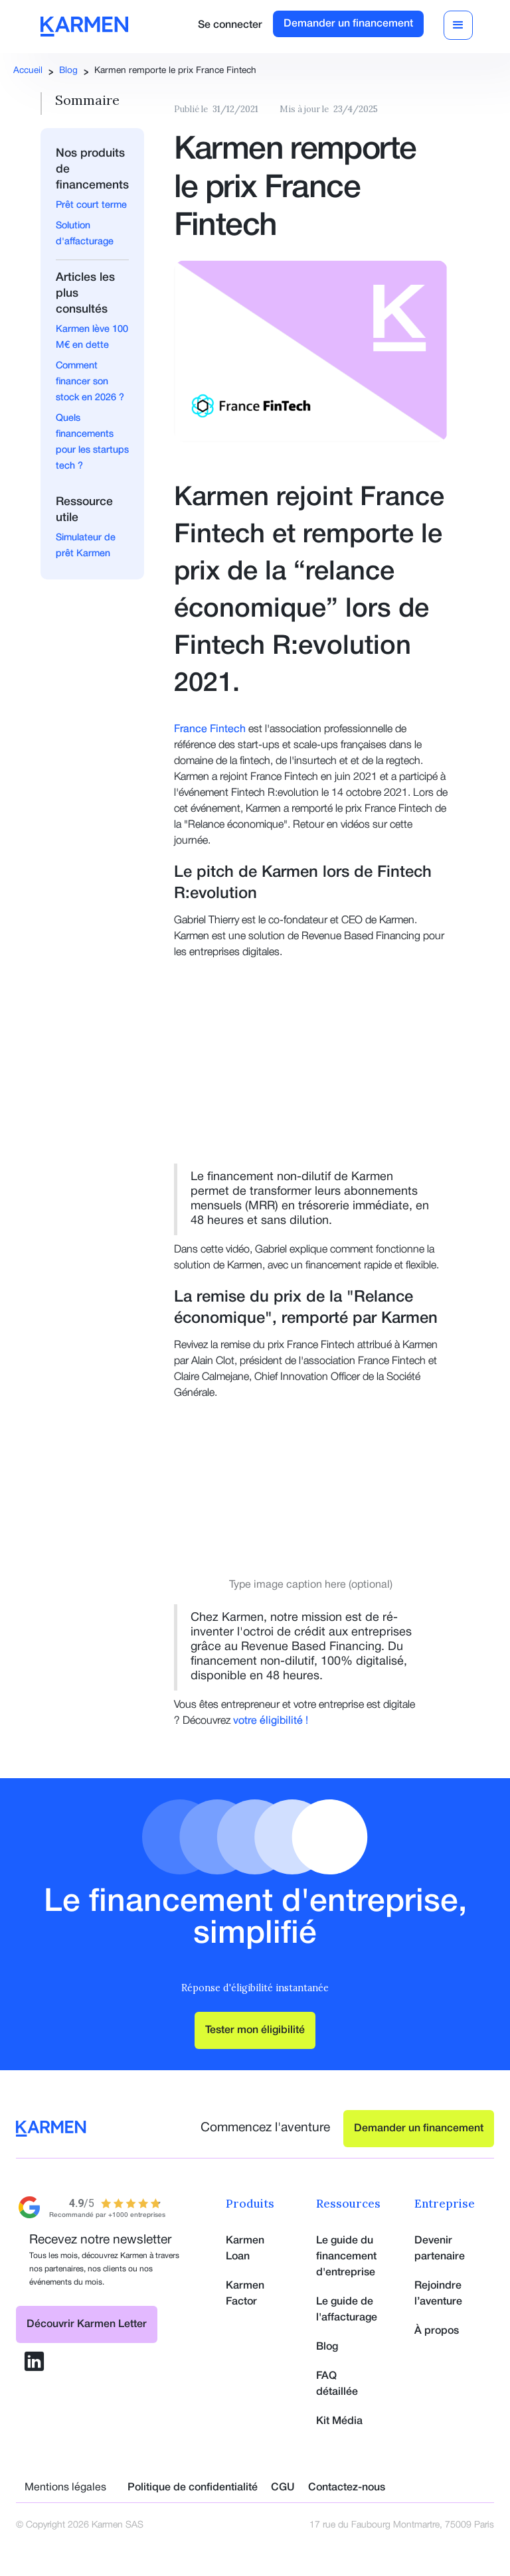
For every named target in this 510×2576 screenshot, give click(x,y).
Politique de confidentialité (193, 2487)
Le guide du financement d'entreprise (346, 2256)
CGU (283, 2487)
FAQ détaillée (337, 2384)
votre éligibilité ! (270, 1721)
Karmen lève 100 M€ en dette (92, 337)
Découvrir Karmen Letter (87, 2324)
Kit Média (339, 2421)
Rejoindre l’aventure (438, 2294)
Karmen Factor (245, 2294)
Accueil (27, 70)
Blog (68, 70)
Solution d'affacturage (85, 234)
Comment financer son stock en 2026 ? (90, 382)
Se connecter (230, 25)
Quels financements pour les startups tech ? (92, 442)
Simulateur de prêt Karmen (86, 546)
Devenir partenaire (439, 2248)
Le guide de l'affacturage (346, 2309)
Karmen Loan (245, 2248)
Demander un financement (348, 24)
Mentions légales (65, 2487)
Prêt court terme (91, 205)
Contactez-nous (346, 2487)
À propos (436, 2331)
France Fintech (210, 729)
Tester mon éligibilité (255, 2030)
